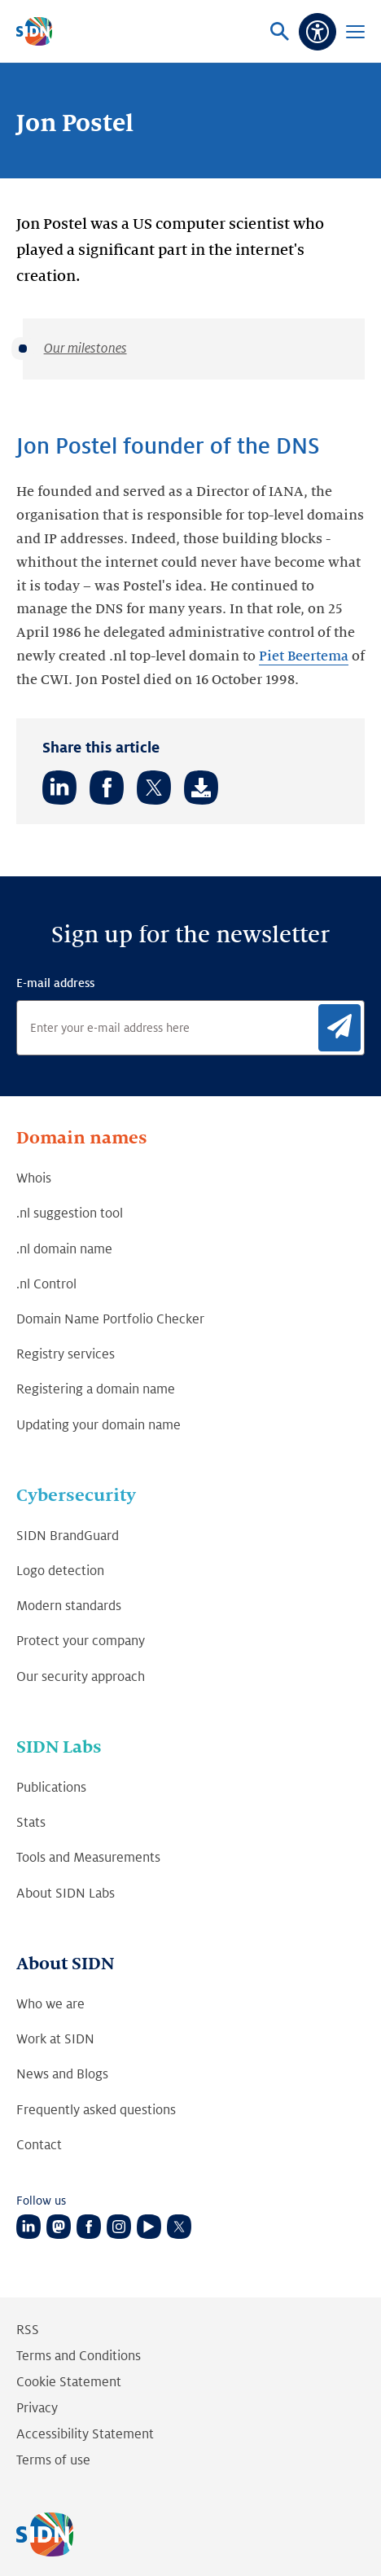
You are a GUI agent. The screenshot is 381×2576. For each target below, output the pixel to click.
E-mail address (55, 983)
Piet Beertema (303, 656)
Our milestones (85, 348)
